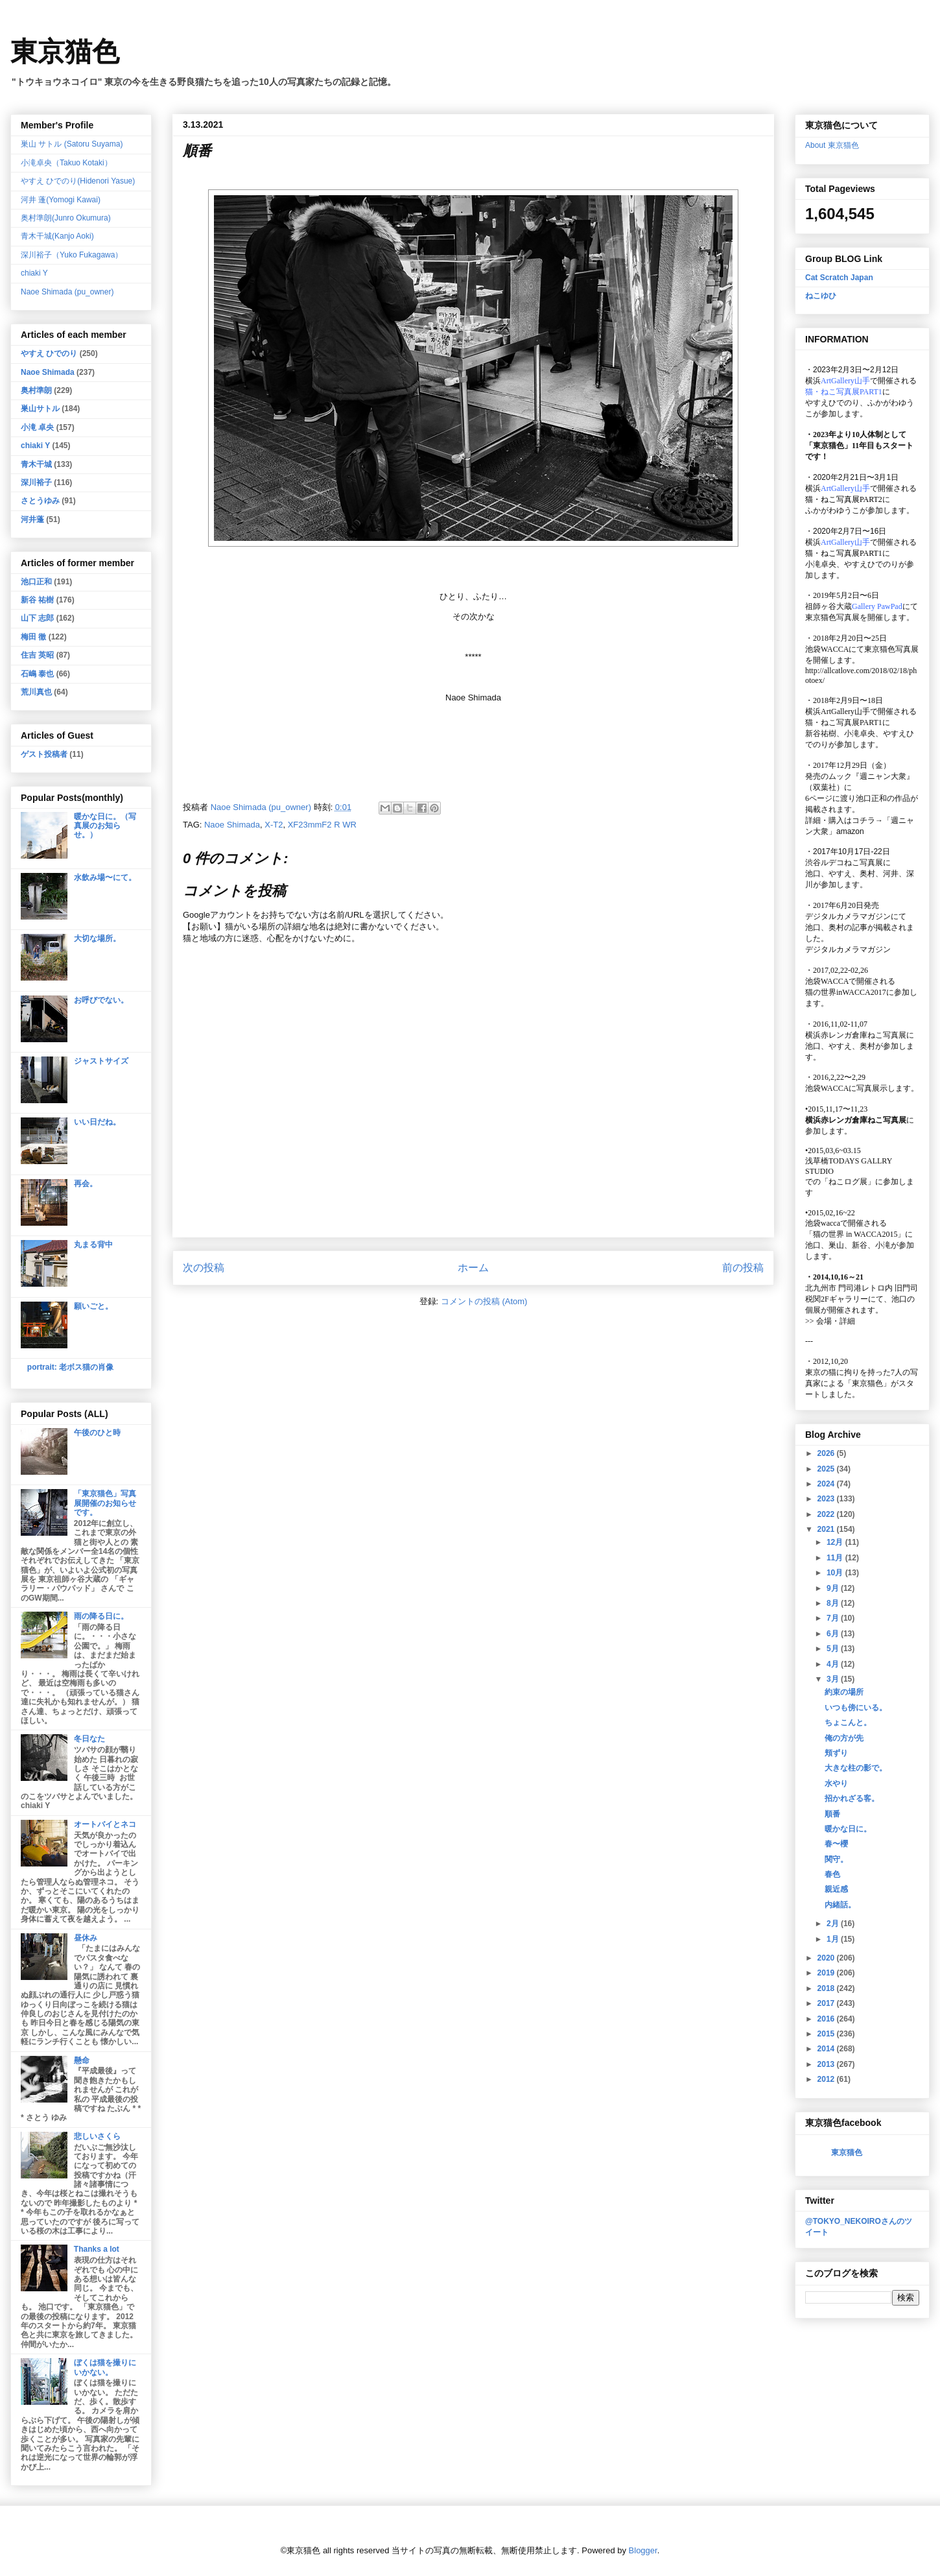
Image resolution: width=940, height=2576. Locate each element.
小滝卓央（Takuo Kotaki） (66, 162)
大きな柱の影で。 (856, 1767)
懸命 (81, 2060)
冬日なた (89, 1738)
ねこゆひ (820, 295)
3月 (834, 1679)
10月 (836, 1572)
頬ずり (836, 1753)
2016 (827, 2018)
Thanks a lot (96, 2249)
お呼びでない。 (101, 1000)
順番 (832, 1814)
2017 (827, 2003)
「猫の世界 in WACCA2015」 (855, 1234)
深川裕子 (36, 482)
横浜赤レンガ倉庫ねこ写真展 (855, 1035)
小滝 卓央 (37, 427)
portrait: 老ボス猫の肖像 (70, 1367)
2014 (827, 2048)
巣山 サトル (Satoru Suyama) (72, 144)
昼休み (85, 1937)
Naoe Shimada (232, 824)
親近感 (836, 1889)
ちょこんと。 (848, 1722)
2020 (827, 1957)
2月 (834, 1923)
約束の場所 (844, 1692)
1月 (834, 1939)
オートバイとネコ (105, 1824)
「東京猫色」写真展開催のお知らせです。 (105, 1503)
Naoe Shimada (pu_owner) (67, 291)
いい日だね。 (97, 1122)
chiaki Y (34, 273)
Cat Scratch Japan (839, 277)
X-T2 (273, 824)
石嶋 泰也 (37, 673)
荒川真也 (36, 692)
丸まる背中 (93, 1244)
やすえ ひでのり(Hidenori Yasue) (78, 180)
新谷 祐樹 (37, 599)
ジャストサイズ (101, 1061)
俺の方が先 (844, 1738)
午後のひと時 (97, 1432)
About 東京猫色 (832, 145)
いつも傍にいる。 (856, 1707)
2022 (827, 1514)
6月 (834, 1633)
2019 (827, 1972)
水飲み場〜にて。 (105, 877)
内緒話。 (840, 1904)
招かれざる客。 (852, 1798)
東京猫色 (64, 52)
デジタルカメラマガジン (848, 949)
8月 (834, 1603)
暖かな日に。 (848, 1828)
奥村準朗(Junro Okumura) (66, 217)
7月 (834, 1618)
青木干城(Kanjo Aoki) (57, 236)
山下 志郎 (37, 618)
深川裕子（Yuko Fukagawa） (72, 254)
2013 (827, 2064)
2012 (827, 2079)
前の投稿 (743, 1267)
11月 (836, 1557)
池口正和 (36, 581)
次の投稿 (203, 1267)
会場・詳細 (830, 1321)
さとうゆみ (40, 500)
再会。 (85, 1183)
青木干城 (36, 464)
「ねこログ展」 (848, 1181)
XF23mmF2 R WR (322, 824)
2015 (827, 2033)
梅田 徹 (33, 636)
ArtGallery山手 (845, 711)
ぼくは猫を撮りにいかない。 (105, 2367)
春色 (832, 1874)
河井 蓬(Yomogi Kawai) (60, 199)
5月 (834, 1648)
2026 (827, 1453)
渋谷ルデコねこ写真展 (844, 862)
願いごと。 (93, 1306)
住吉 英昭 (37, 655)
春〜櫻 (836, 1843)
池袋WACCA (827, 649)
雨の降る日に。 (101, 1616)
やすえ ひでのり (49, 353)
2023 (827, 1498)
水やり (836, 1783)
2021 (827, 1529)
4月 (834, 1664)
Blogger (643, 2550)
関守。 (836, 1859)
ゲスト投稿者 (44, 754)
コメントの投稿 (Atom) (484, 1301)
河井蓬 (32, 519)
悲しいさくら (97, 2136)
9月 (834, 1588)
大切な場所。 (97, 938)
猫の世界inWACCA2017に (849, 992)
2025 (827, 1468)
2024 (827, 1483)
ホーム (473, 1267)
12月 (836, 1542)
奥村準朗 (36, 390)
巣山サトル (40, 408)
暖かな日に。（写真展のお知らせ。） (105, 826)
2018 (827, 1988)
